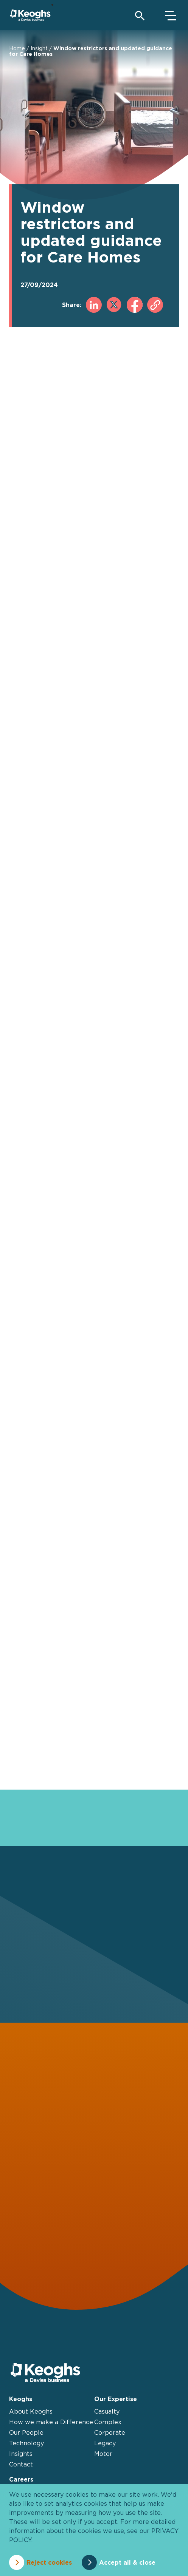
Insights (21, 2453)
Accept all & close (127, 2562)
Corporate (109, 2432)
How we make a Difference (51, 2421)
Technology (26, 2443)
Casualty (107, 2411)
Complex (107, 2421)
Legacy (105, 2443)
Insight (39, 48)
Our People (26, 2432)
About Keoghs (31, 2411)
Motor (103, 2453)
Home (17, 48)
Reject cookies (49, 2562)
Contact (21, 2464)
